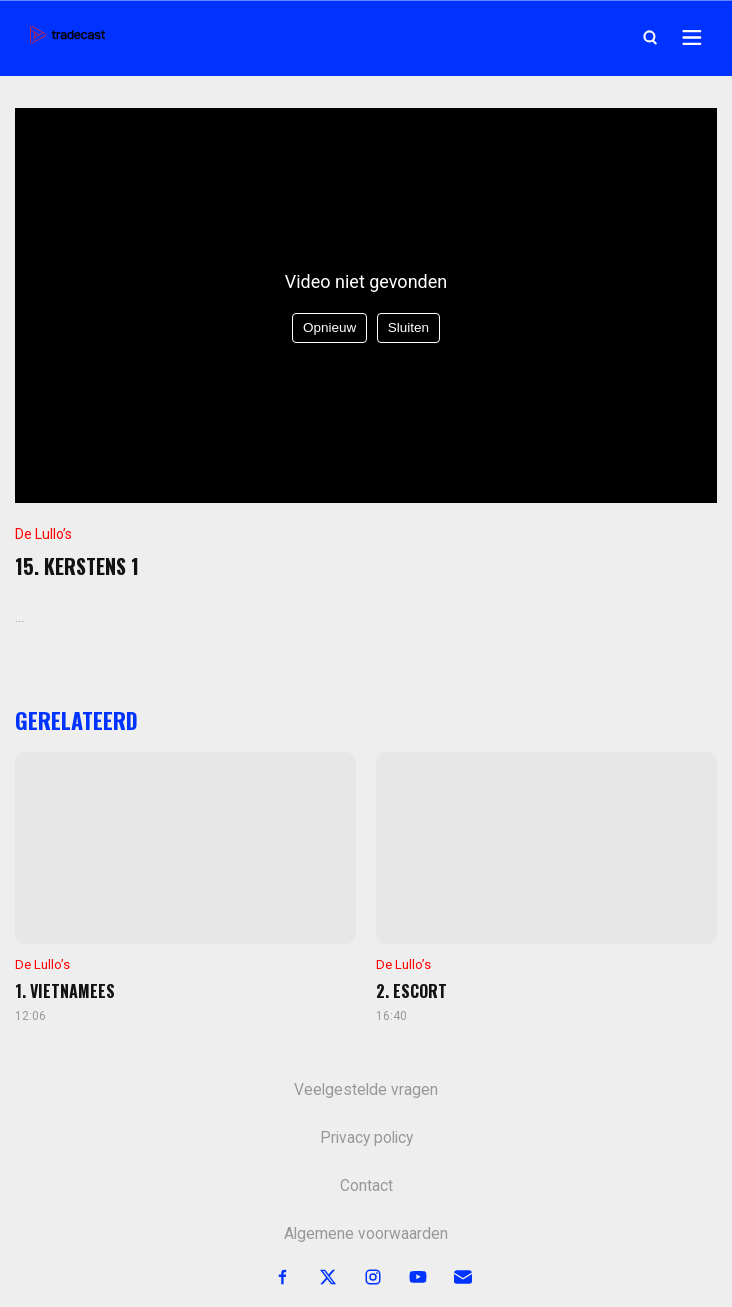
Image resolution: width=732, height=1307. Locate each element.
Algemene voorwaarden (366, 1234)
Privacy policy (366, 1138)
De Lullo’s (43, 534)
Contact (366, 1186)
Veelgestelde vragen (366, 1090)
